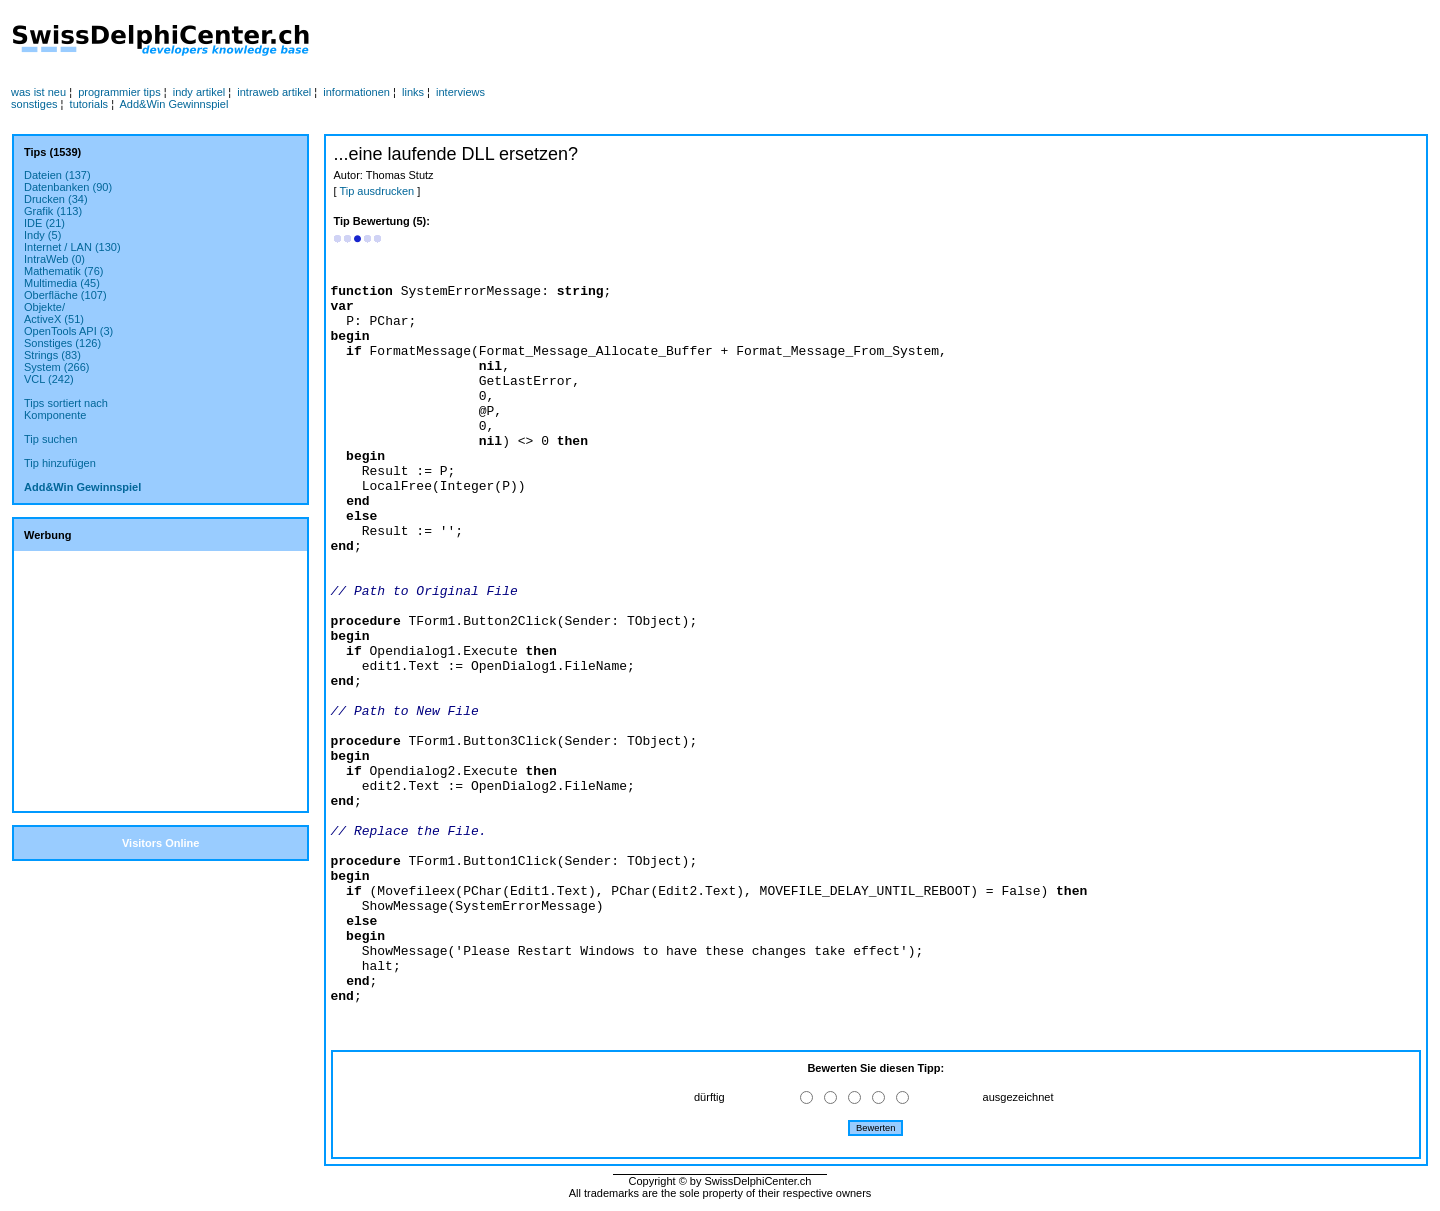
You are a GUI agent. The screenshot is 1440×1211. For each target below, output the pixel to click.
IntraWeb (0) (54, 259)
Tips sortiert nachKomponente (66, 409)
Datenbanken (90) (68, 187)
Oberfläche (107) (65, 295)
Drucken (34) (56, 199)
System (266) (56, 367)
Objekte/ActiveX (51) (54, 313)
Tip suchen (50, 439)
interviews (460, 92)
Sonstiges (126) (62, 343)
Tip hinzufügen (60, 463)
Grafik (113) (53, 211)
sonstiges (34, 104)
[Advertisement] (715, 41)
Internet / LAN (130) (72, 247)
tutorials (89, 104)
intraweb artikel (274, 92)
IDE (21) (44, 223)
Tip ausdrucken (376, 191)
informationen (356, 92)
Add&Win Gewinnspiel (174, 104)
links (413, 92)
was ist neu (38, 92)
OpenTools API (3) (68, 331)
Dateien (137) (57, 175)
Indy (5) (42, 235)
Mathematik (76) (63, 271)
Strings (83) (52, 355)
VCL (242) (49, 379)
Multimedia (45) (62, 283)
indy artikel (199, 92)
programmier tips (119, 92)
